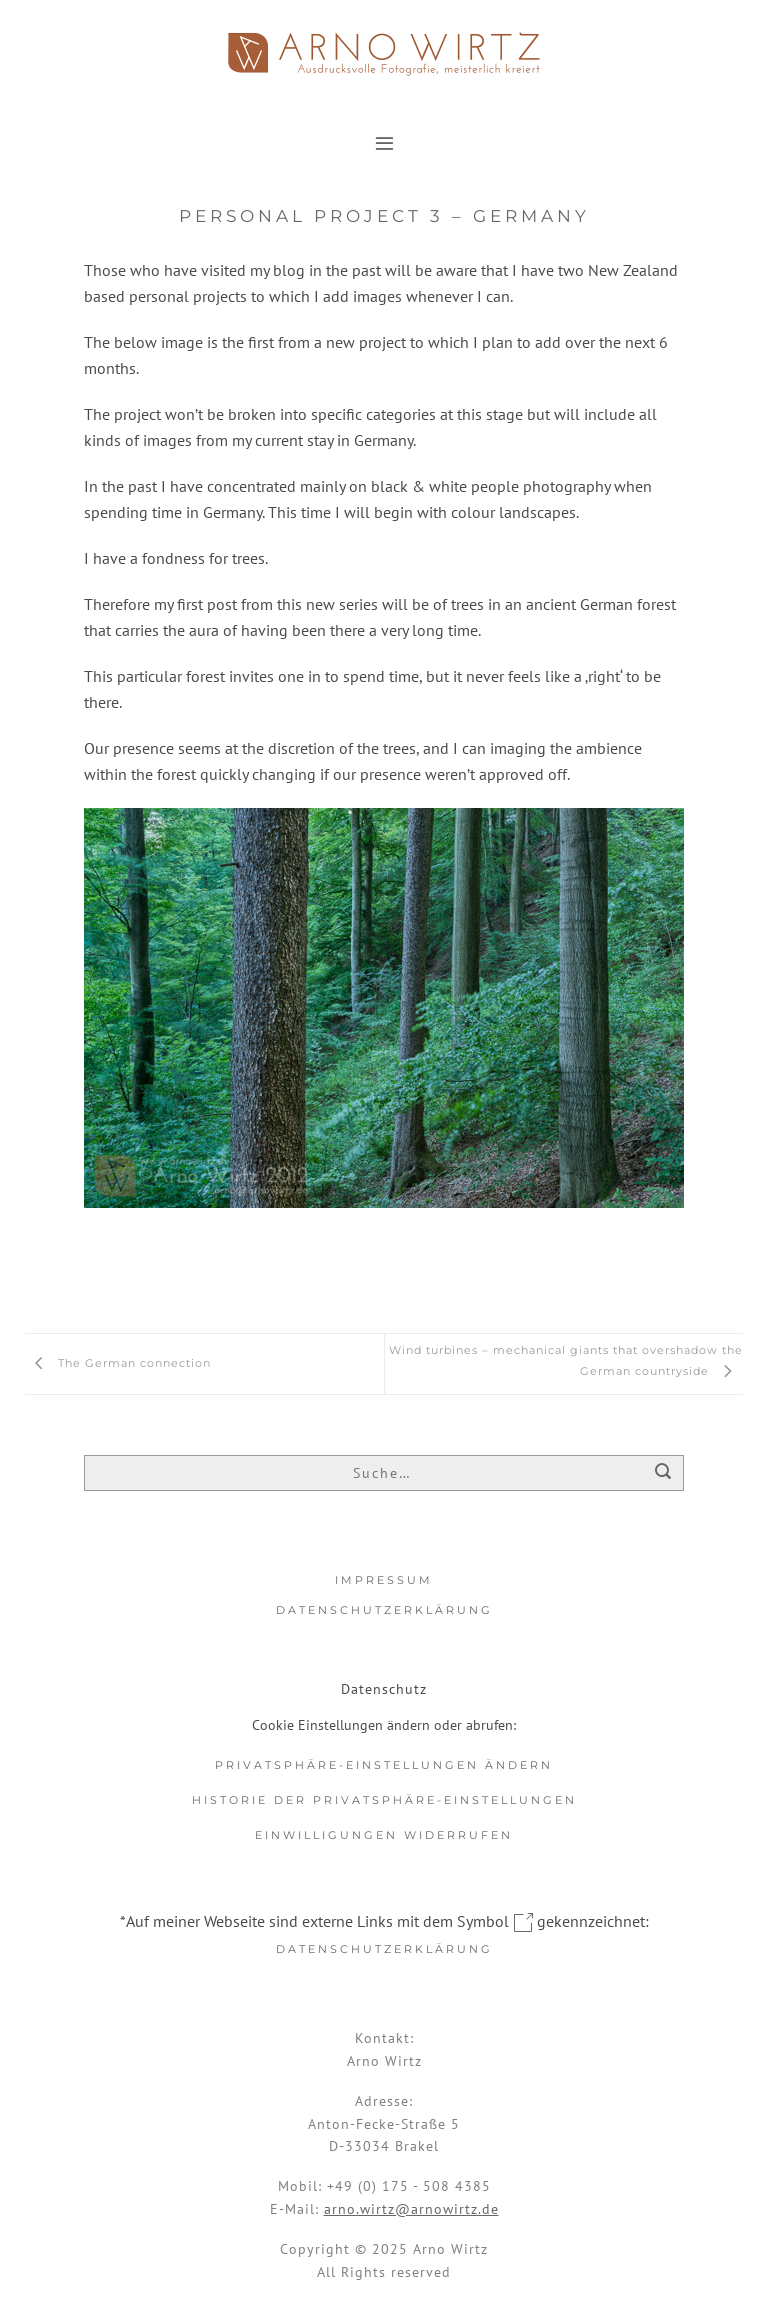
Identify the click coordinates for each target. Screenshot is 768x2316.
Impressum (384, 1580)
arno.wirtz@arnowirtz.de (411, 2209)
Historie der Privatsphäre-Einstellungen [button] (384, 1800)
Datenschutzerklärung (384, 1610)
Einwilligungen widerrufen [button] (384, 1835)
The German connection (118, 1363)
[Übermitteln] (663, 1473)
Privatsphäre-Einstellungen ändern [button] (384, 1765)
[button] (384, 142)
